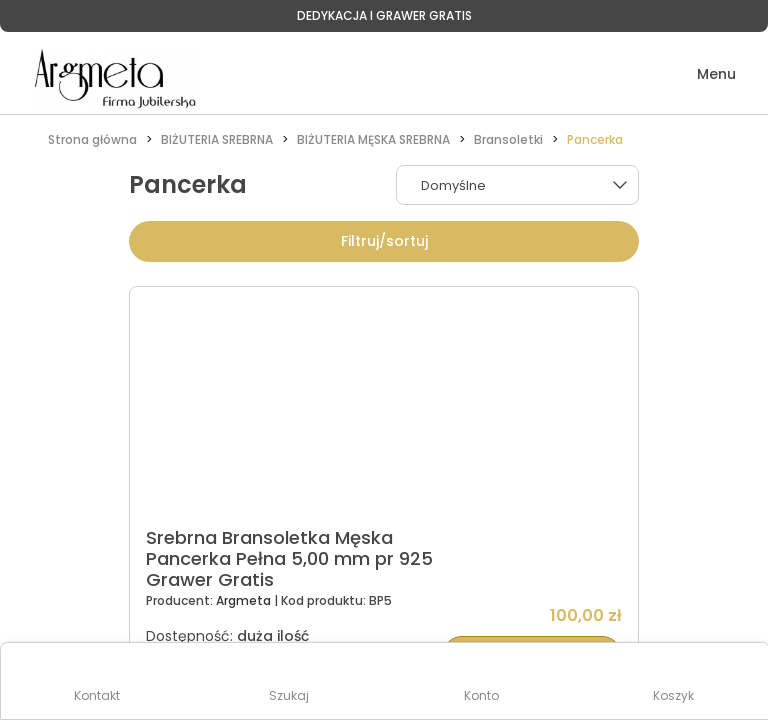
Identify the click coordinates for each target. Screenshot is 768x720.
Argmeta (245, 600)
